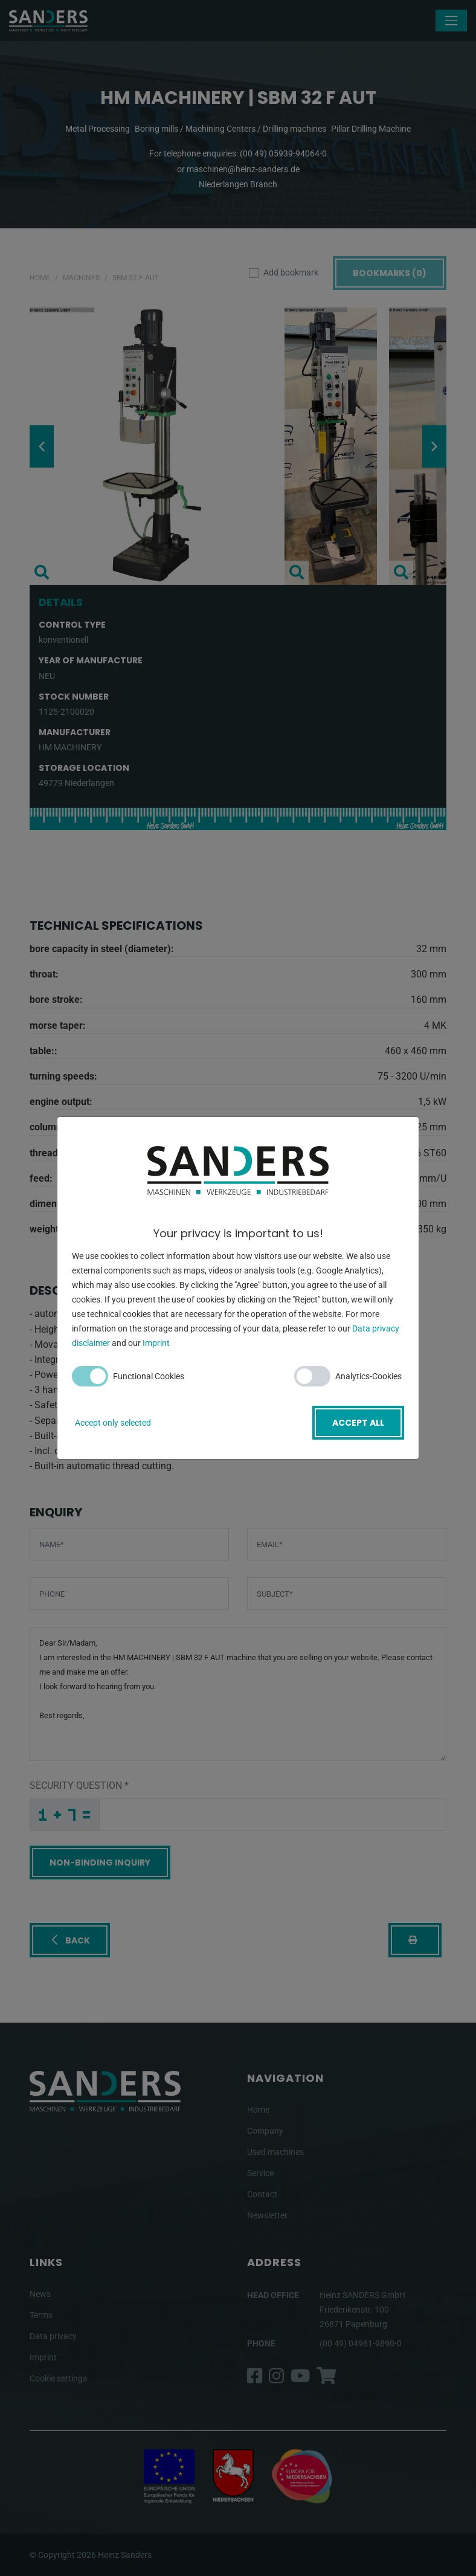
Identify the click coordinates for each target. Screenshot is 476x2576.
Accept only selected (113, 1423)
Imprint (156, 1343)
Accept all (358, 1423)
